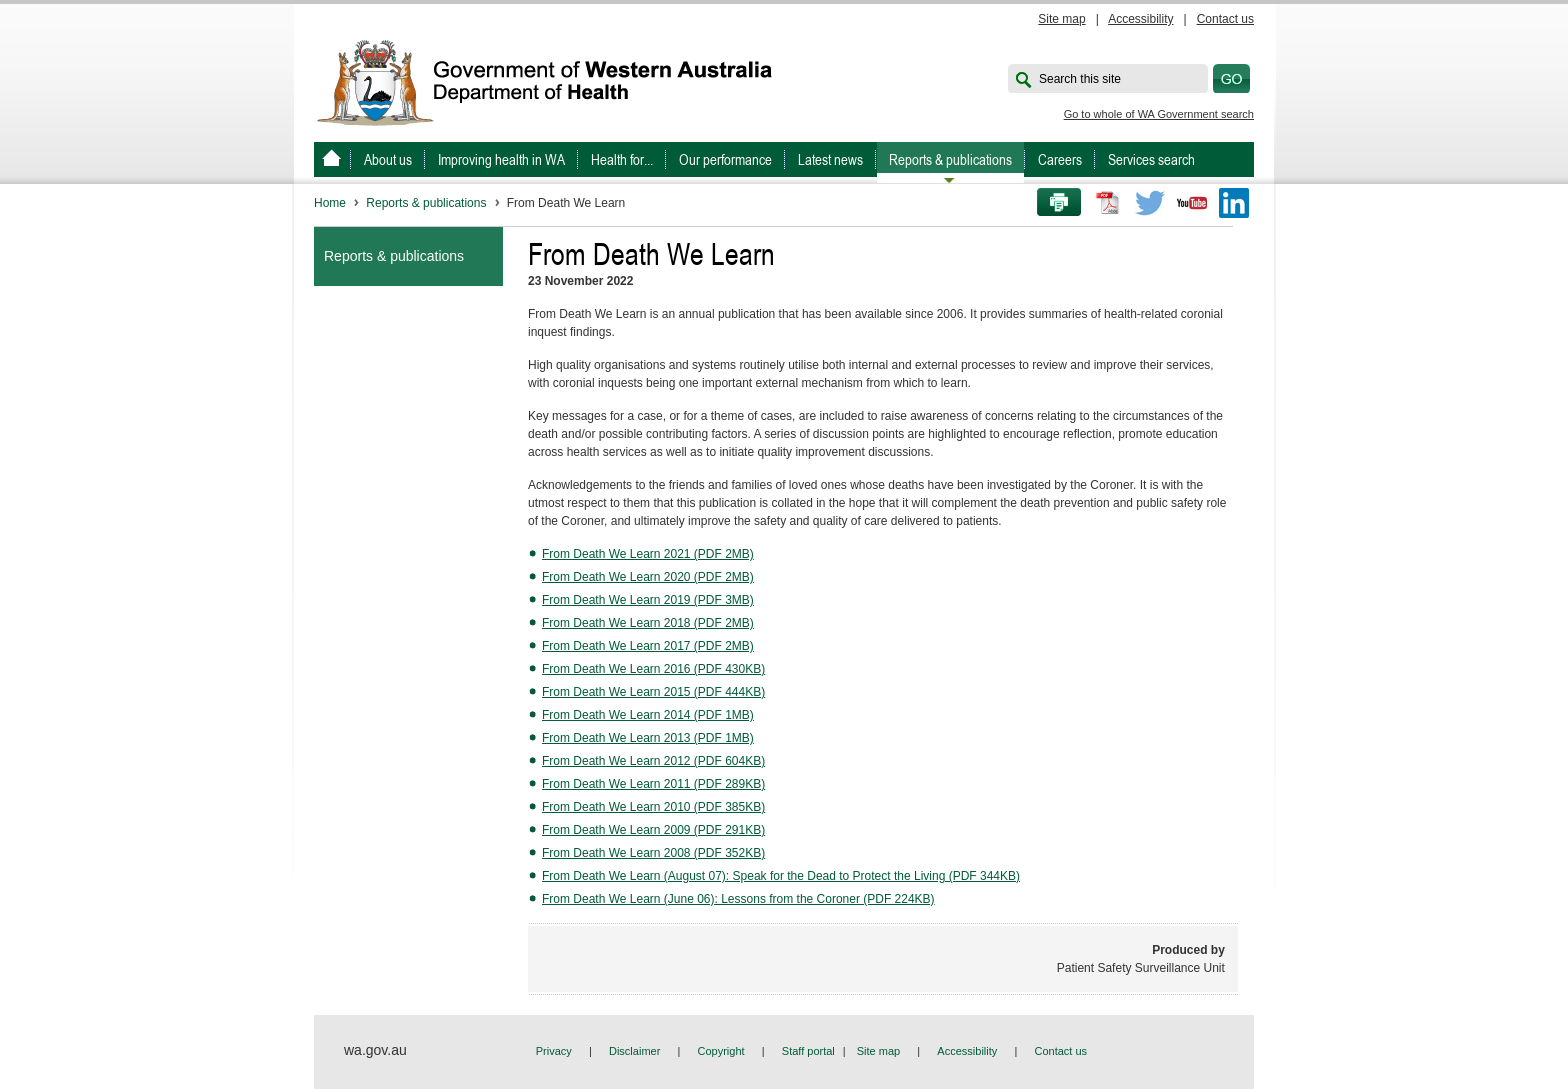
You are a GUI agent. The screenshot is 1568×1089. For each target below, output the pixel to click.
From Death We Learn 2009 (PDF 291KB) (653, 830)
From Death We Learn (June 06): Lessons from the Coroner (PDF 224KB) (738, 899)
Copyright (721, 1051)
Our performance (725, 159)
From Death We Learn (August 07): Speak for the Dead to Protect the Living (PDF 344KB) (781, 876)
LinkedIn (1234, 203)
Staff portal (808, 1051)
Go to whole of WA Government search (1159, 114)
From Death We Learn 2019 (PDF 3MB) (648, 600)
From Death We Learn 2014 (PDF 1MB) (648, 715)
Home (330, 203)
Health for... (622, 159)
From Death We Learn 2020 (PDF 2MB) (648, 577)
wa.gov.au (375, 1050)
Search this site (1080, 79)
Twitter (1150, 203)
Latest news (830, 159)
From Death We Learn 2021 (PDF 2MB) (648, 554)
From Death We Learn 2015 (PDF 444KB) (653, 692)
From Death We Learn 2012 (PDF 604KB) (653, 761)
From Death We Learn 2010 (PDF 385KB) (653, 807)
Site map (1061, 19)
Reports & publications (950, 159)
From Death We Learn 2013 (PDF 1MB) (648, 738)
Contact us (1225, 19)
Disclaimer (634, 1051)
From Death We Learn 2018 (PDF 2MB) (648, 623)
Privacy (554, 1051)
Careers (1060, 159)
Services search (1151, 159)
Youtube (1192, 203)
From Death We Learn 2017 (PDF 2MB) (648, 646)
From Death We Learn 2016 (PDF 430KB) (653, 669)
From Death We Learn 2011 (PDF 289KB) (653, 784)
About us (388, 159)
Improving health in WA (501, 159)
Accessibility (1140, 19)
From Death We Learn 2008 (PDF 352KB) (653, 853)
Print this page (1052, 203)
